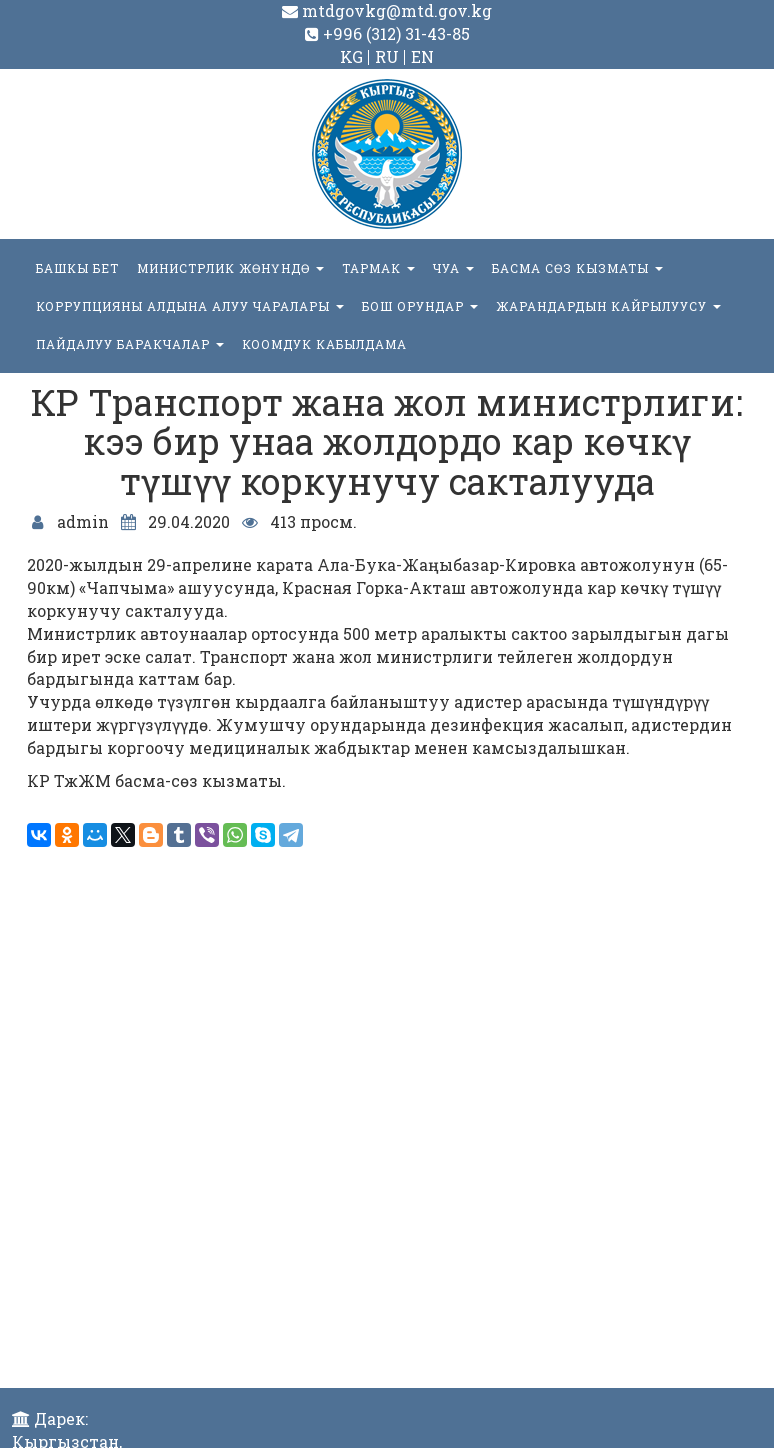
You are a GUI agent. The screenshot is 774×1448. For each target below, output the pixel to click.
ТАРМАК (378, 268)
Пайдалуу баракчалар (130, 344)
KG (351, 56)
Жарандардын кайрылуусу (608, 306)
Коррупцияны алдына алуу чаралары (190, 306)
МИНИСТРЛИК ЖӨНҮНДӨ (230, 268)
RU (387, 56)
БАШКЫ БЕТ (77, 268)
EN (422, 56)
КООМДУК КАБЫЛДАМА (324, 344)
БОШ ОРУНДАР (420, 306)
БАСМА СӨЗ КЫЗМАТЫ (577, 268)
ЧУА (453, 268)
